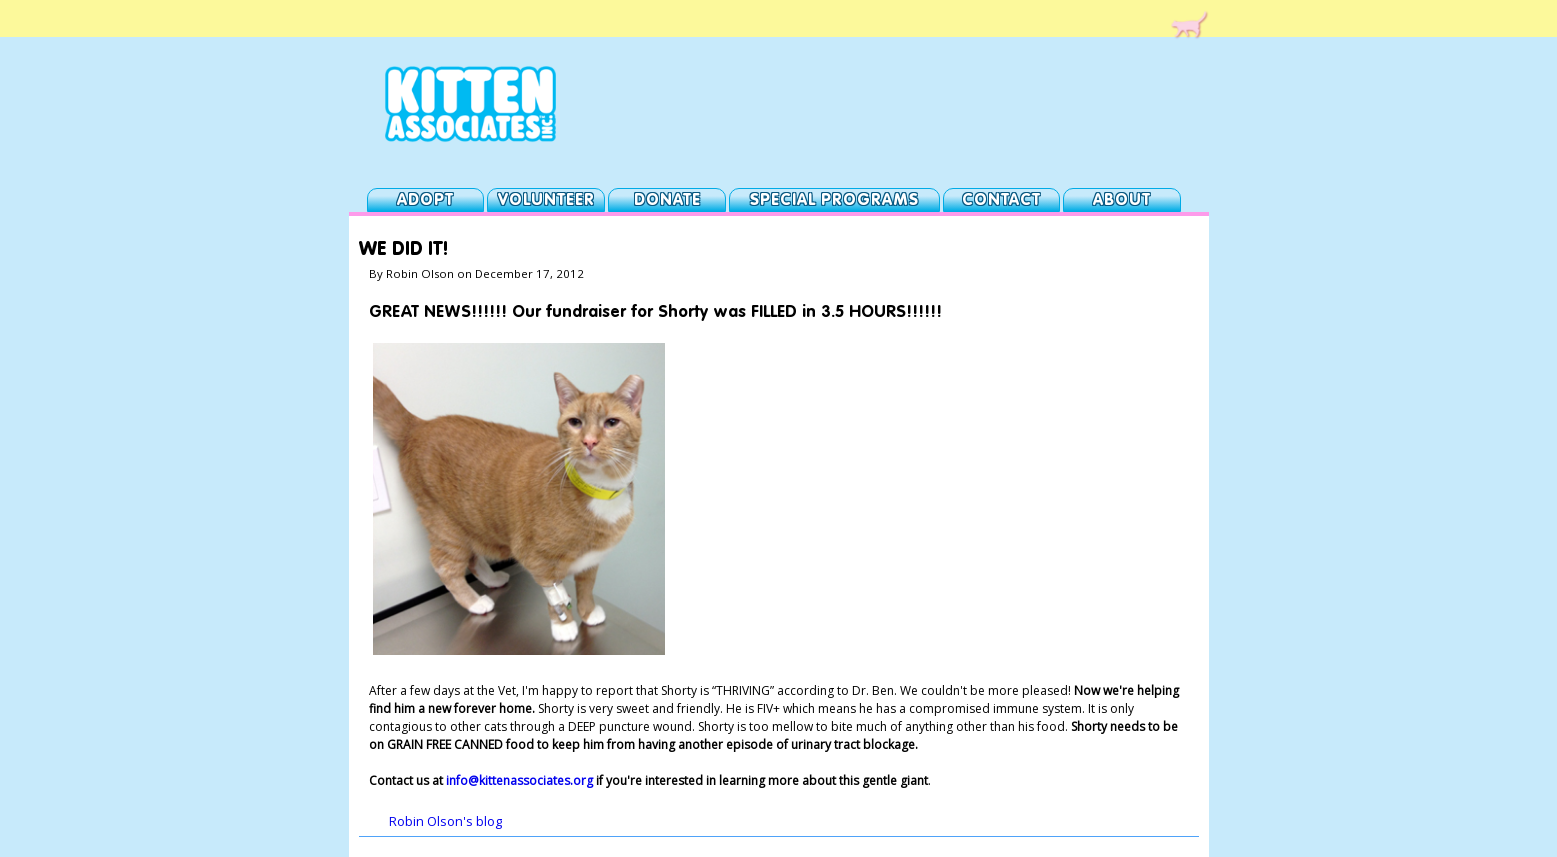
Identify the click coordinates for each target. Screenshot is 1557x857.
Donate (667, 201)
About (1122, 201)
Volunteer (546, 201)
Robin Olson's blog (445, 821)
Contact (1001, 201)
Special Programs (834, 201)
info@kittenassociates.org (519, 780)
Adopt (425, 201)
